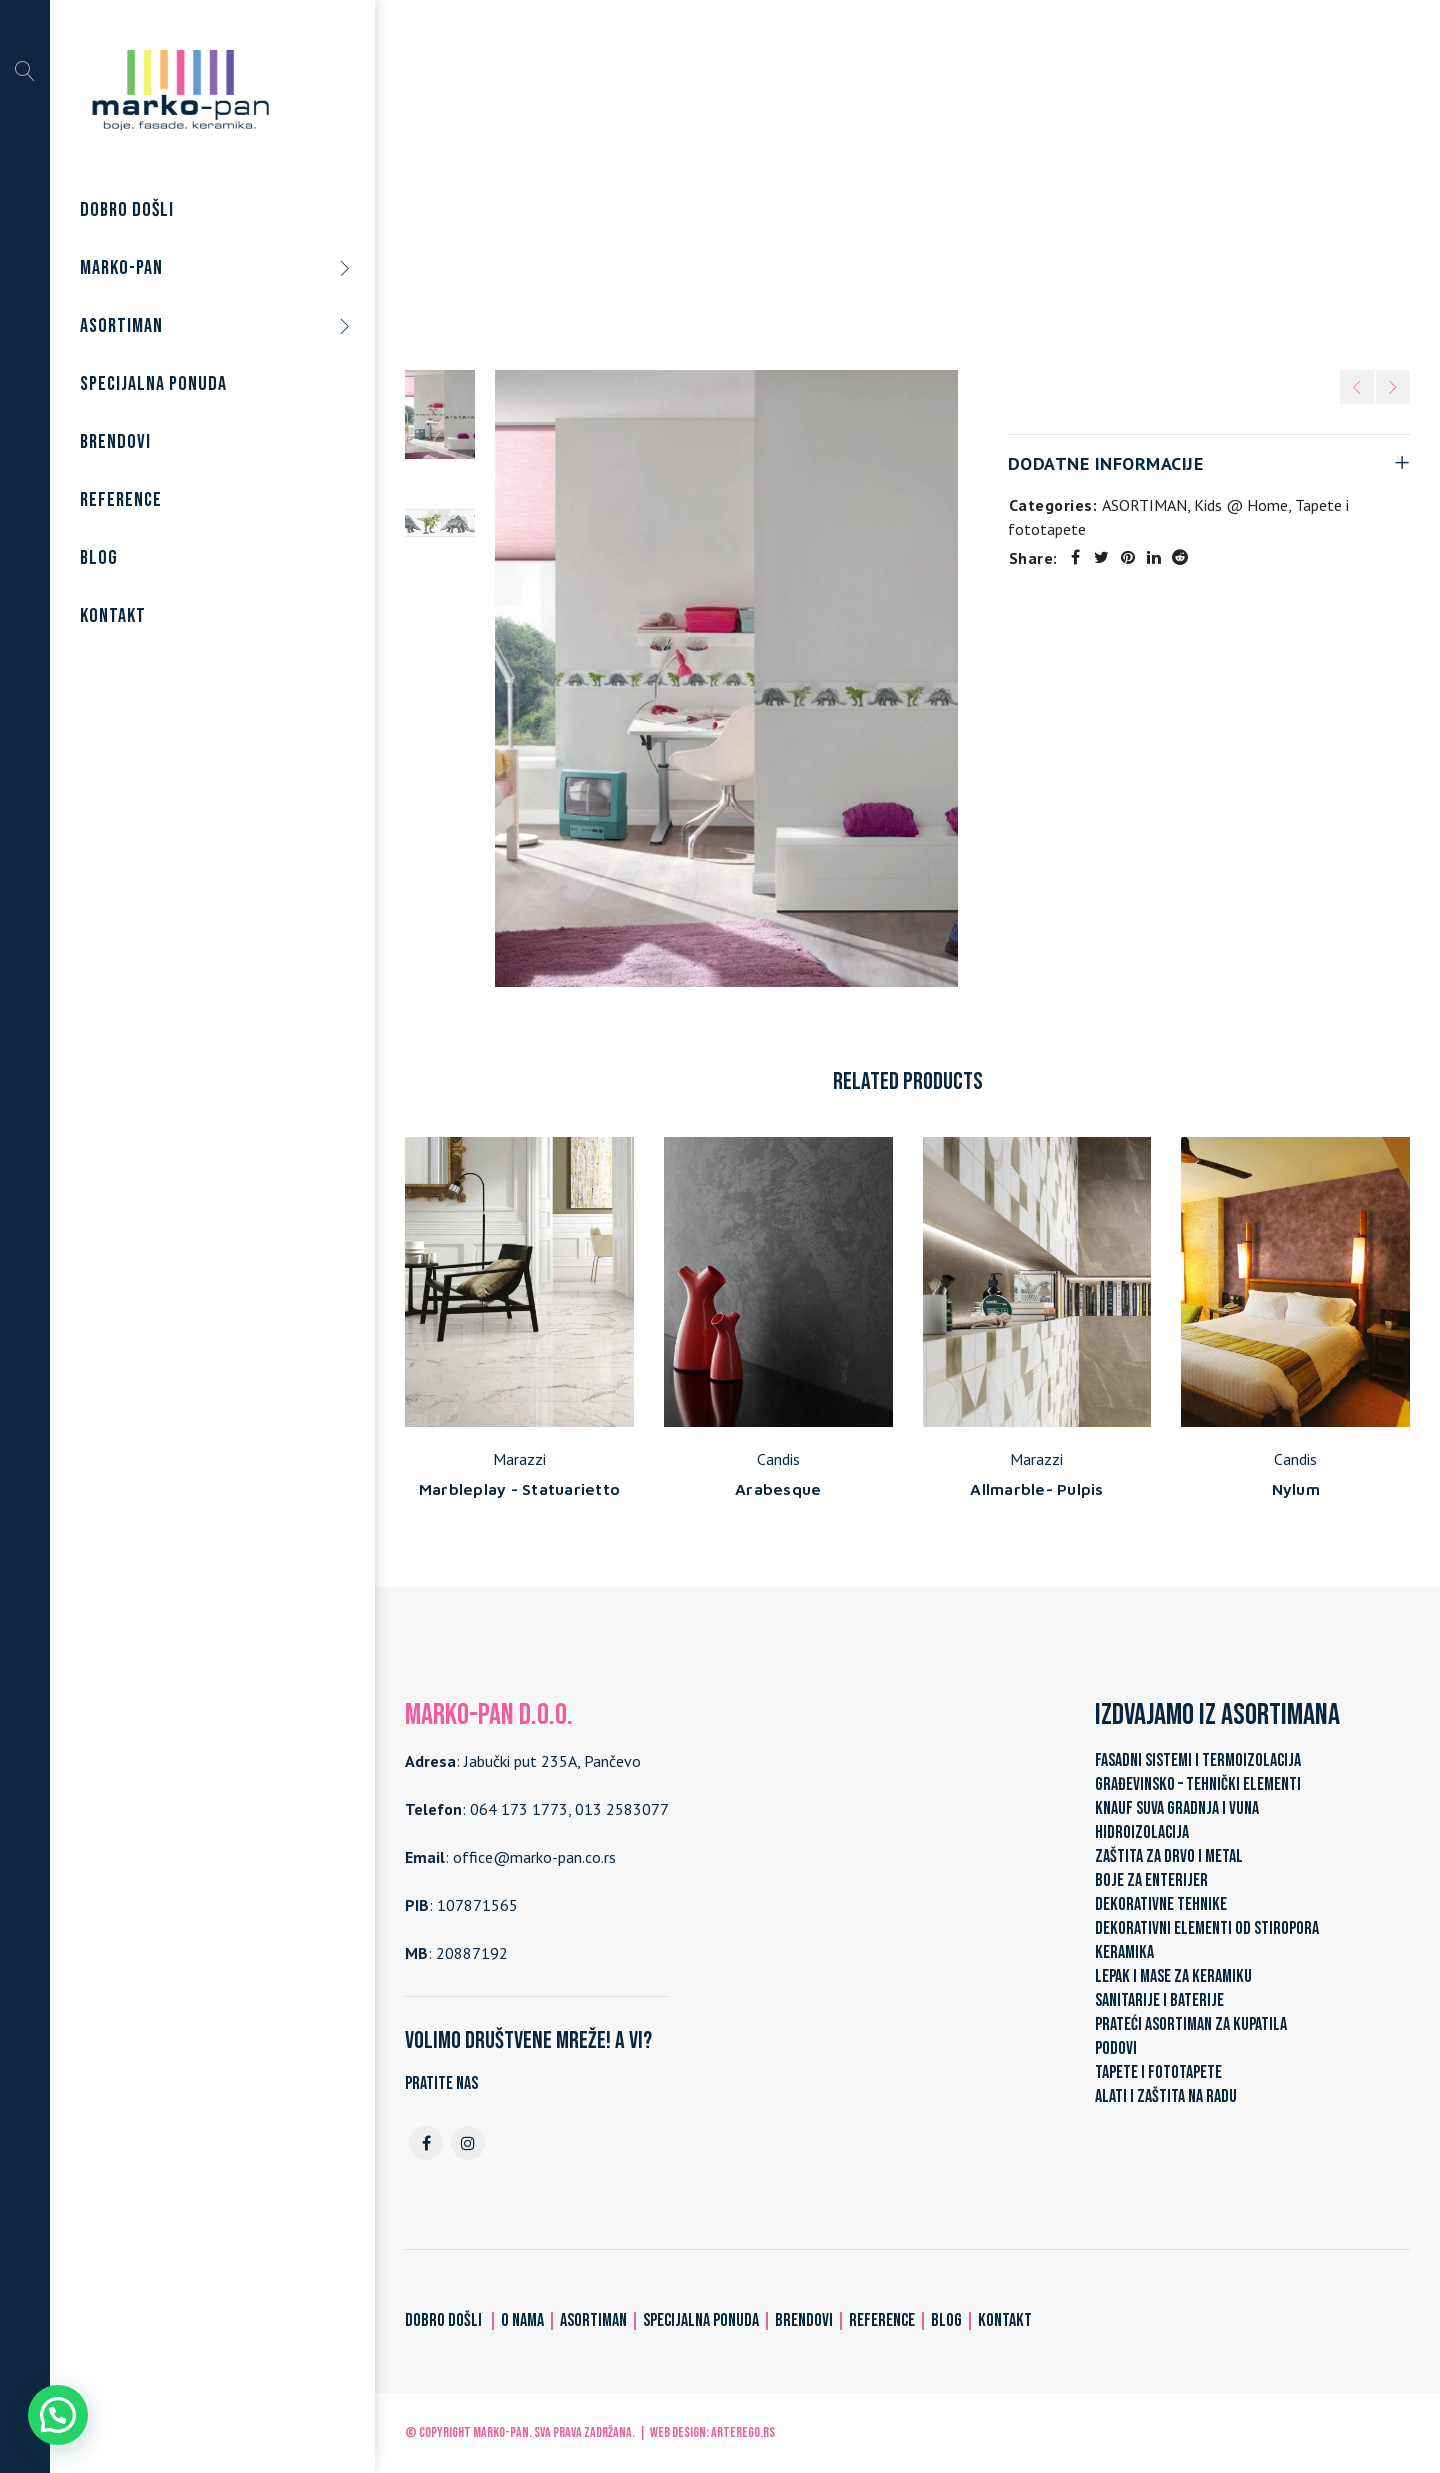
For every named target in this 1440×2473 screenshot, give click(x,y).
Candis (778, 1459)
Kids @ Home (984, 179)
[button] (58, 2415)
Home (638, 179)
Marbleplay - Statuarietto (519, 1489)
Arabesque (778, 1489)
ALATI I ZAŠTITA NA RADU (1166, 2096)
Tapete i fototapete (850, 179)
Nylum (1296, 1489)
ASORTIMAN (720, 179)
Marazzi (519, 1459)
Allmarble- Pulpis (1036, 1489)
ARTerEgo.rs (743, 2432)
